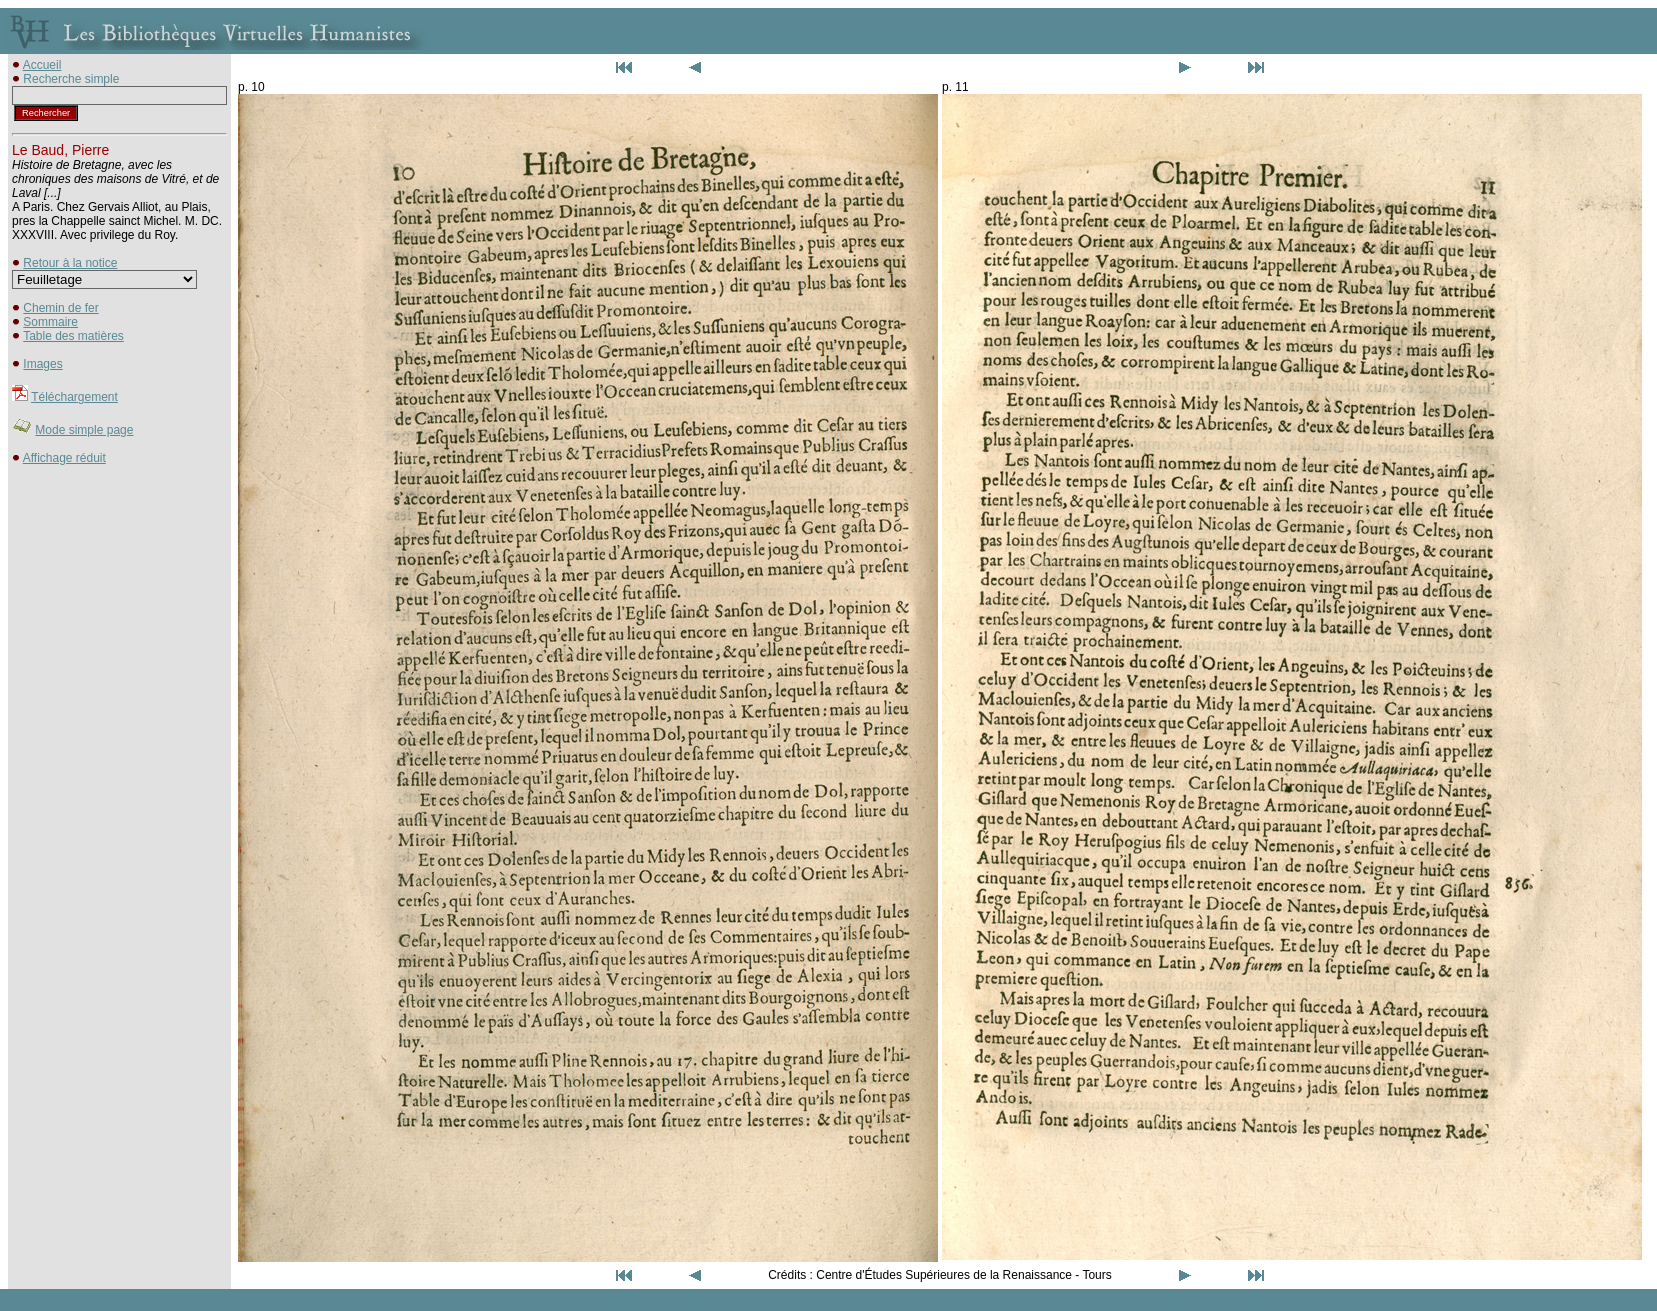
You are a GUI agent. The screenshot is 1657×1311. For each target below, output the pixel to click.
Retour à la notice (70, 263)
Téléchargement (74, 397)
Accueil (42, 65)
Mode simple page (84, 430)
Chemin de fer (60, 308)
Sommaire (50, 322)
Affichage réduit (64, 458)
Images (42, 364)
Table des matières (73, 336)
